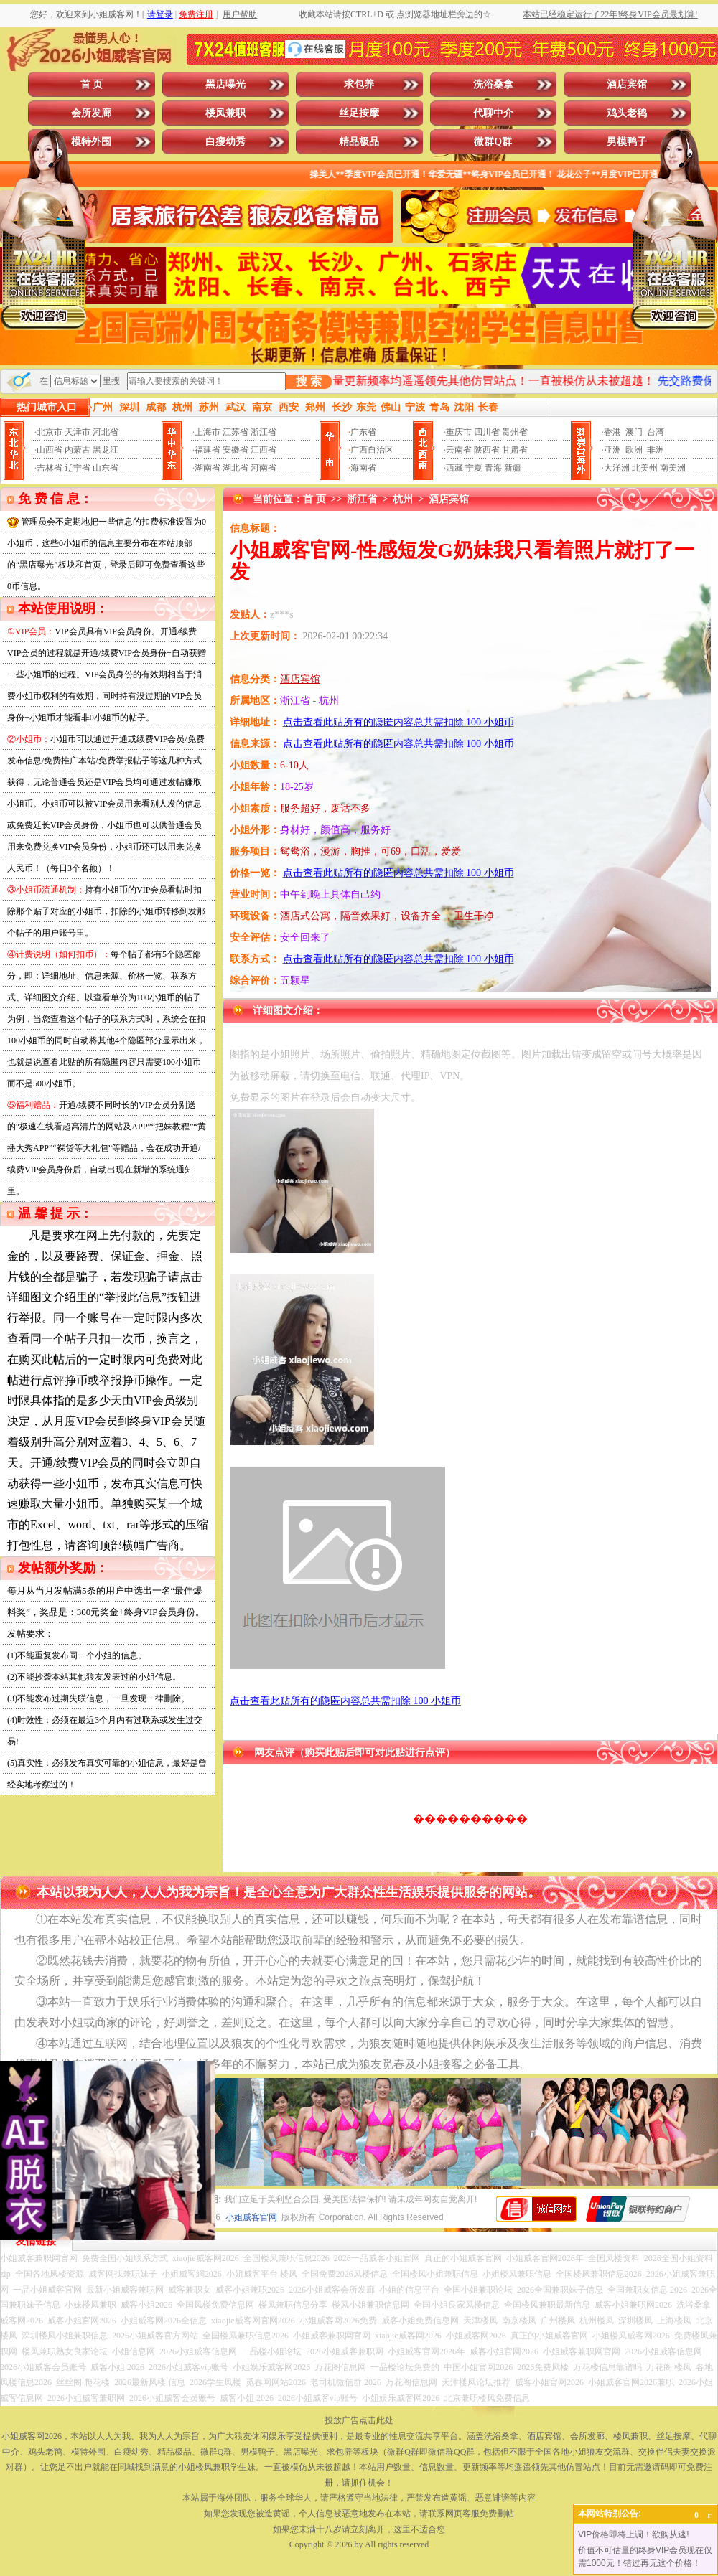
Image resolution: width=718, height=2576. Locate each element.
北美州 (645, 468)
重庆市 (459, 432)
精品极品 (359, 141)
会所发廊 (91, 113)
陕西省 (487, 450)
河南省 (263, 468)
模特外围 (91, 141)
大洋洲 (617, 468)
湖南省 (207, 468)
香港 (612, 432)
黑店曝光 (225, 84)
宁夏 (473, 468)
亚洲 (612, 450)
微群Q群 (493, 141)
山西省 (49, 450)
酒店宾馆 (627, 84)
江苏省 (235, 432)
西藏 (454, 468)
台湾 (655, 432)
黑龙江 (105, 450)
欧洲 (634, 450)
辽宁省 (77, 468)
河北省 (105, 432)
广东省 (363, 432)
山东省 (105, 468)
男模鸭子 (627, 141)
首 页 (91, 84)
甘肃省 (515, 450)
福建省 (207, 450)
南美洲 (673, 468)
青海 (493, 468)
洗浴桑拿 (493, 84)
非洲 (655, 450)
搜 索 (309, 381)
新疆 (512, 468)
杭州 (403, 499)
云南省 (459, 450)
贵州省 (515, 432)
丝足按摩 (359, 113)
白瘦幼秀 (225, 141)
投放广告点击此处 (359, 2420)
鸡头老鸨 (627, 113)
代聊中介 (493, 113)
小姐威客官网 (251, 2217)
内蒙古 (77, 450)
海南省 (363, 468)
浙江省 (263, 432)
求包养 (359, 84)
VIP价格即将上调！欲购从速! (633, 2534)
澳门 (634, 432)
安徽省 (235, 450)
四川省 (487, 432)
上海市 (207, 432)
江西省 (263, 450)
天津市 (77, 432)
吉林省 (49, 468)
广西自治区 (371, 450)
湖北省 (235, 468)
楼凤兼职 (225, 113)
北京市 (49, 432)
